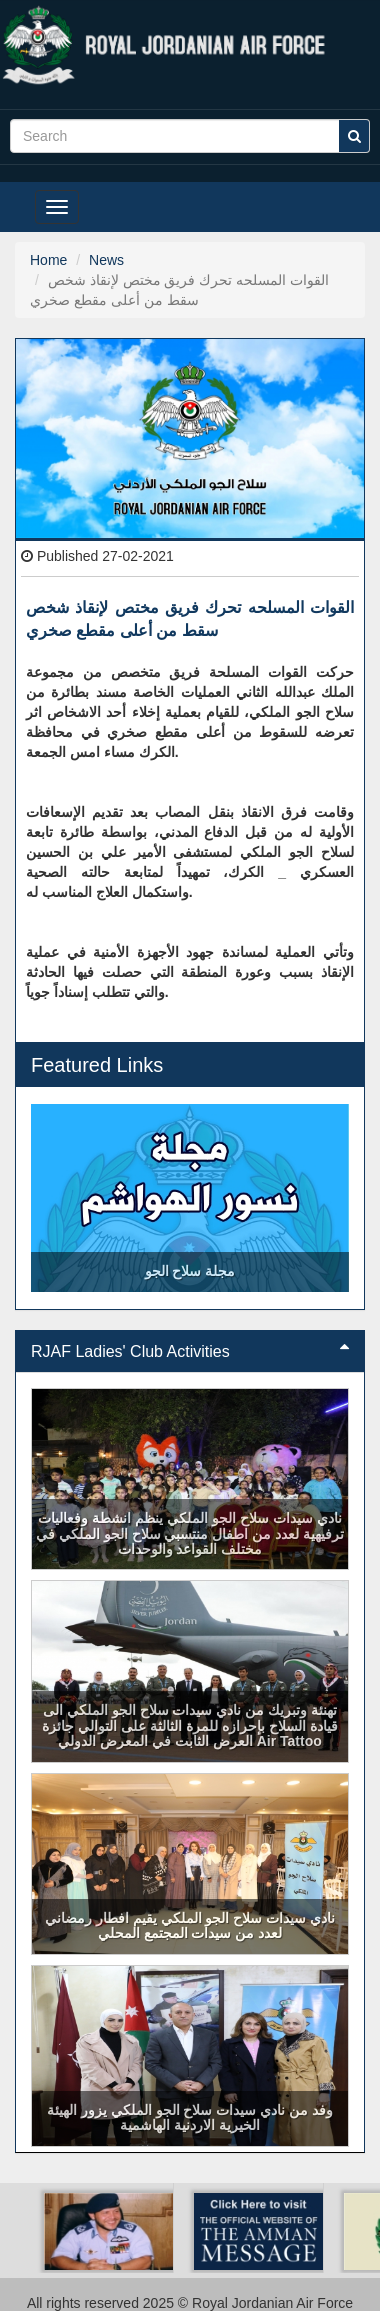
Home (48, 260)
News (106, 260)
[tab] (190, 1352)
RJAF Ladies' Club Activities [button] (190, 1351)
